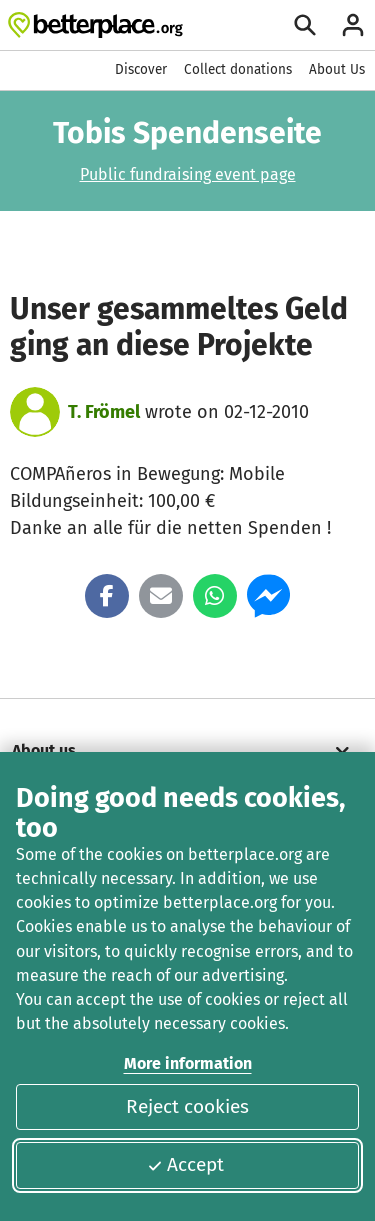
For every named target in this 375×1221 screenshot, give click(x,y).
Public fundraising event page (188, 174)
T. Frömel (104, 412)
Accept (185, 1164)
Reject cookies (187, 1106)
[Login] (353, 25)
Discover (141, 69)
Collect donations (238, 69)
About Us (337, 69)
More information (188, 1063)
